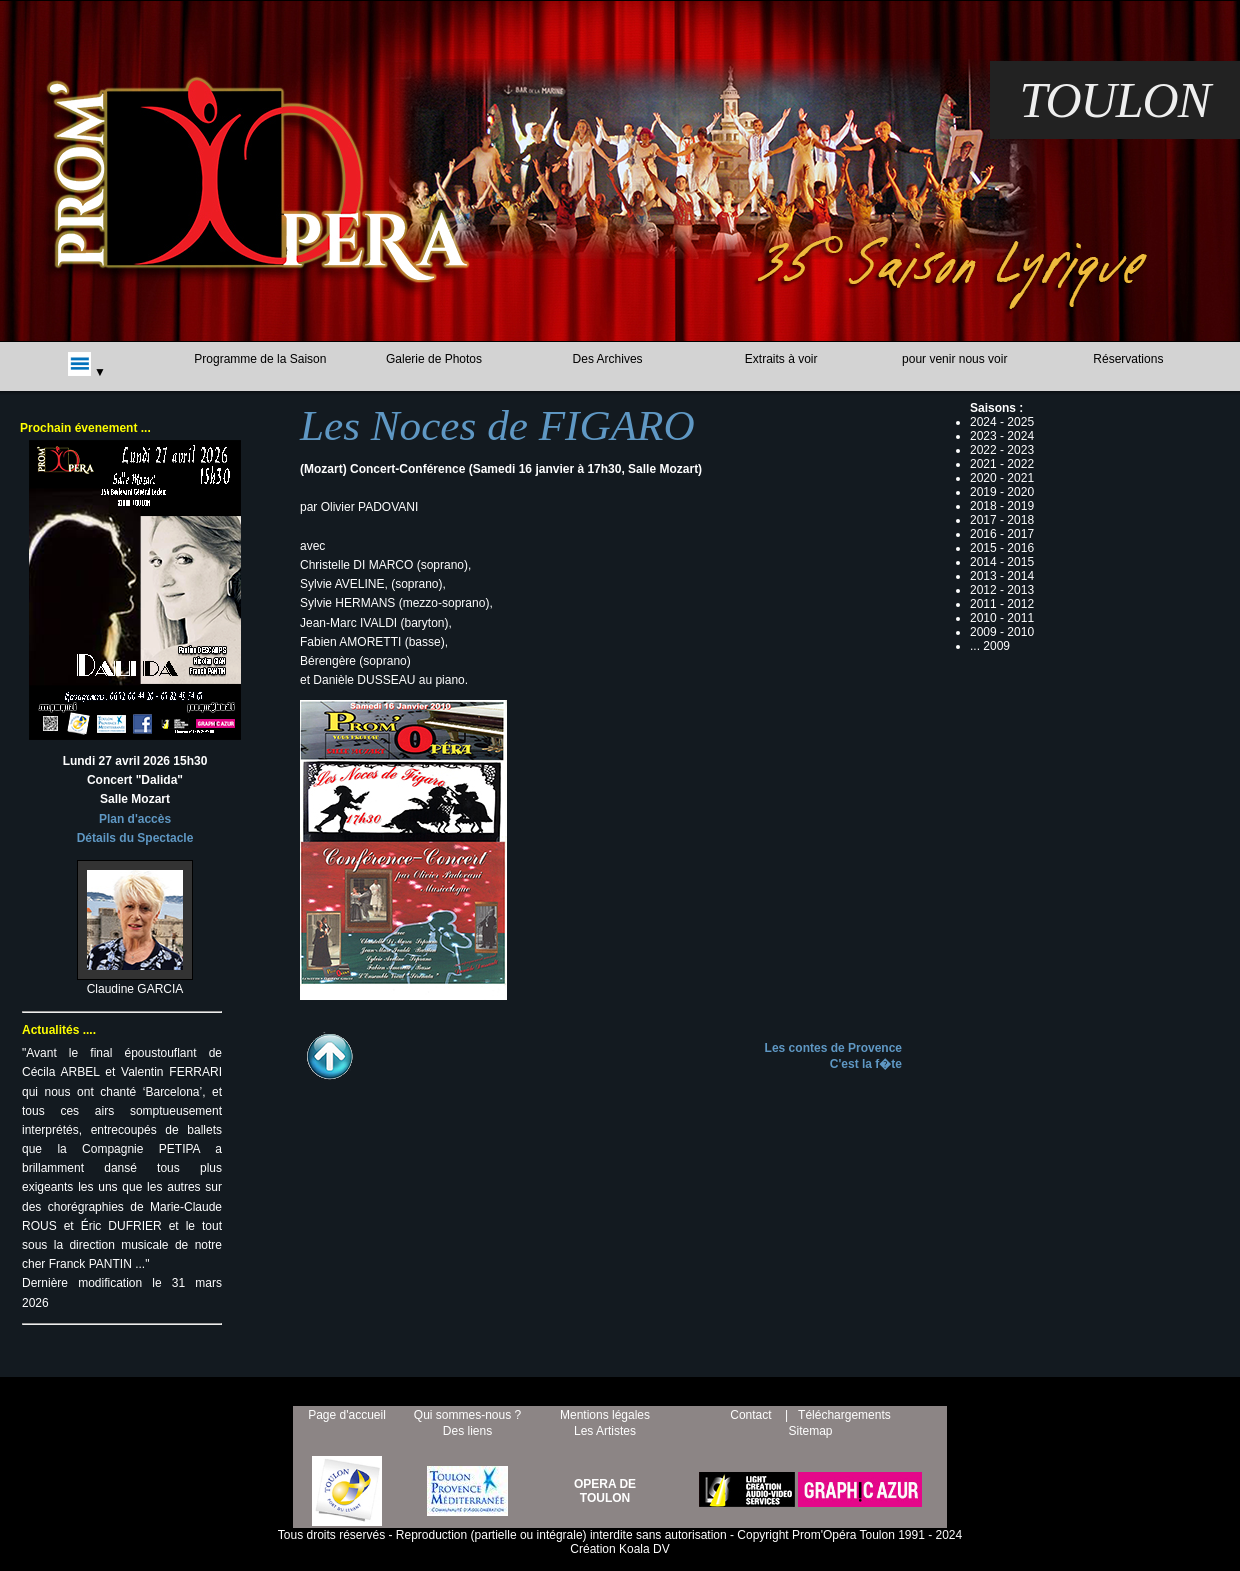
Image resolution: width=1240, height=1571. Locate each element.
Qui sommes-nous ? (467, 1415)
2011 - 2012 (1002, 604)
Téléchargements (844, 1415)
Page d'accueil (347, 1415)
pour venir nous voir (954, 359)
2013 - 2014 (1002, 576)
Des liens (467, 1431)
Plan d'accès (135, 819)
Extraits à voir (781, 359)
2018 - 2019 (1002, 506)
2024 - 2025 (1002, 422)
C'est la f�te (866, 1064)
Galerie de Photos (434, 359)
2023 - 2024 (1002, 436)
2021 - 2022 (1002, 464)
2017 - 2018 (1002, 520)
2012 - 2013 (1002, 590)
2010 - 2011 (1002, 618)
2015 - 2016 (1002, 548)
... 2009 (990, 646)
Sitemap (810, 1431)
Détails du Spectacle (135, 838)
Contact (750, 1415)
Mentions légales (605, 1415)
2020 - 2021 (1002, 478)
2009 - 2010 (1002, 632)
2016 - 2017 (1002, 534)
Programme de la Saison (260, 359)
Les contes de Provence (833, 1048)
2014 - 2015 (1002, 562)
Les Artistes (605, 1431)
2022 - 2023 (1002, 450)
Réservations (1128, 359)
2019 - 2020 (1002, 492)
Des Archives (608, 359)
